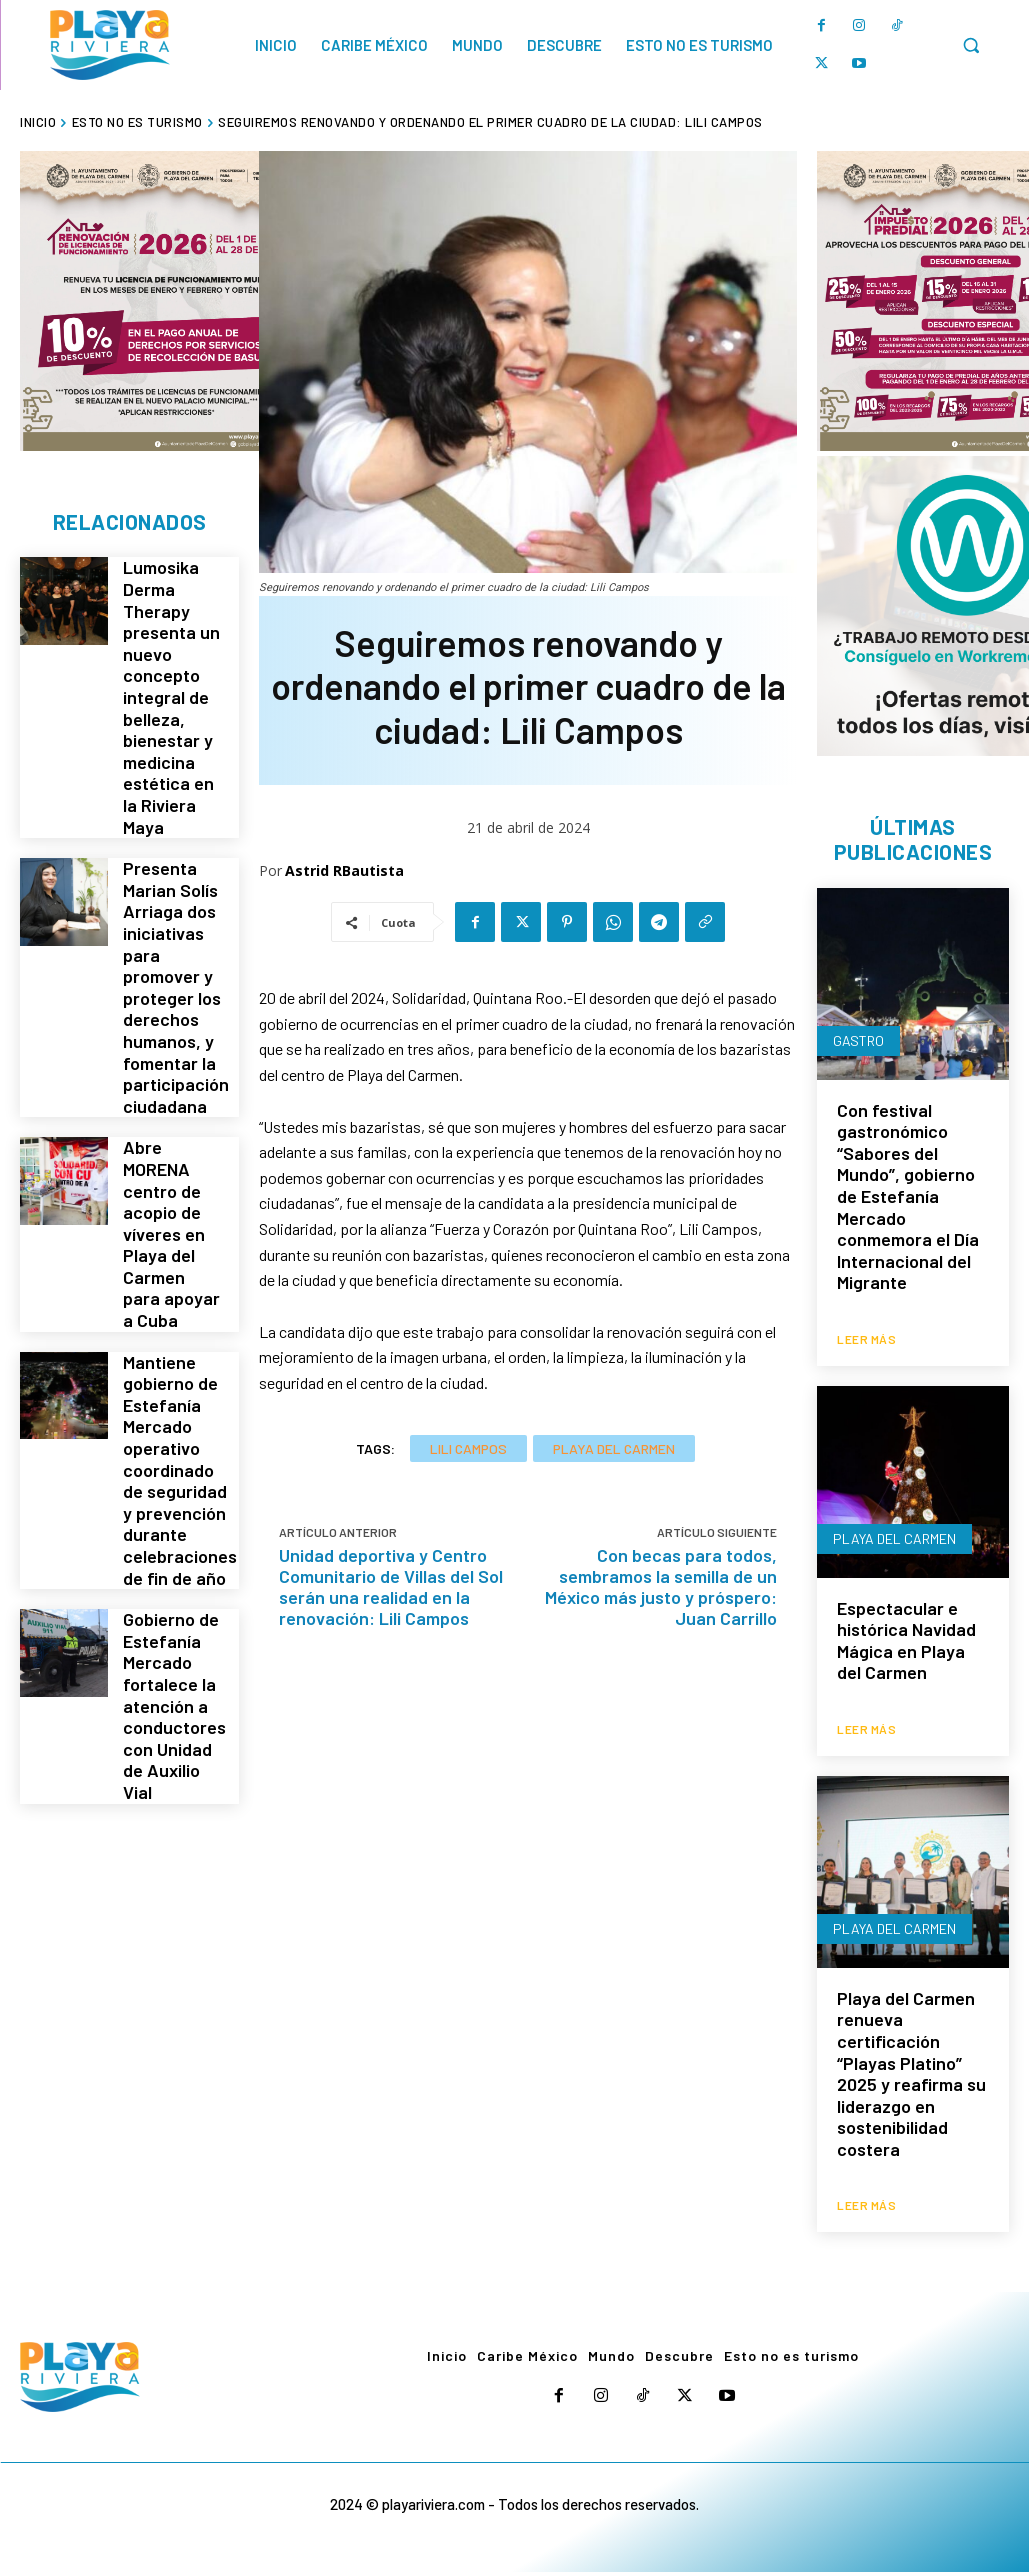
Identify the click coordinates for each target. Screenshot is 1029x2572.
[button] (971, 45)
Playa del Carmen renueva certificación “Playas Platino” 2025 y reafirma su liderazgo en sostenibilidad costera (911, 2067)
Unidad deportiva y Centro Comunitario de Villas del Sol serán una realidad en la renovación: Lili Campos (391, 1586)
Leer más (866, 1337)
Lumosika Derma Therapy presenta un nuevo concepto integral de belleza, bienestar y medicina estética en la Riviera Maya (173, 674)
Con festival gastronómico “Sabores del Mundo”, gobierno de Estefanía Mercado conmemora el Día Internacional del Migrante (908, 1198)
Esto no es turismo (137, 122)
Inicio (38, 122)
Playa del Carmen (614, 1448)
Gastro (858, 1042)
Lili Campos (468, 1448)
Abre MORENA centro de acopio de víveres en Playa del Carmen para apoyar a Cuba (171, 1135)
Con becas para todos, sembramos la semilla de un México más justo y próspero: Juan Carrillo (661, 1586)
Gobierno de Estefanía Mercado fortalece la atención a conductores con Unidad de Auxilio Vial (173, 1540)
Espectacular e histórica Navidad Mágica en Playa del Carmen (906, 1638)
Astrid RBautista (344, 870)
